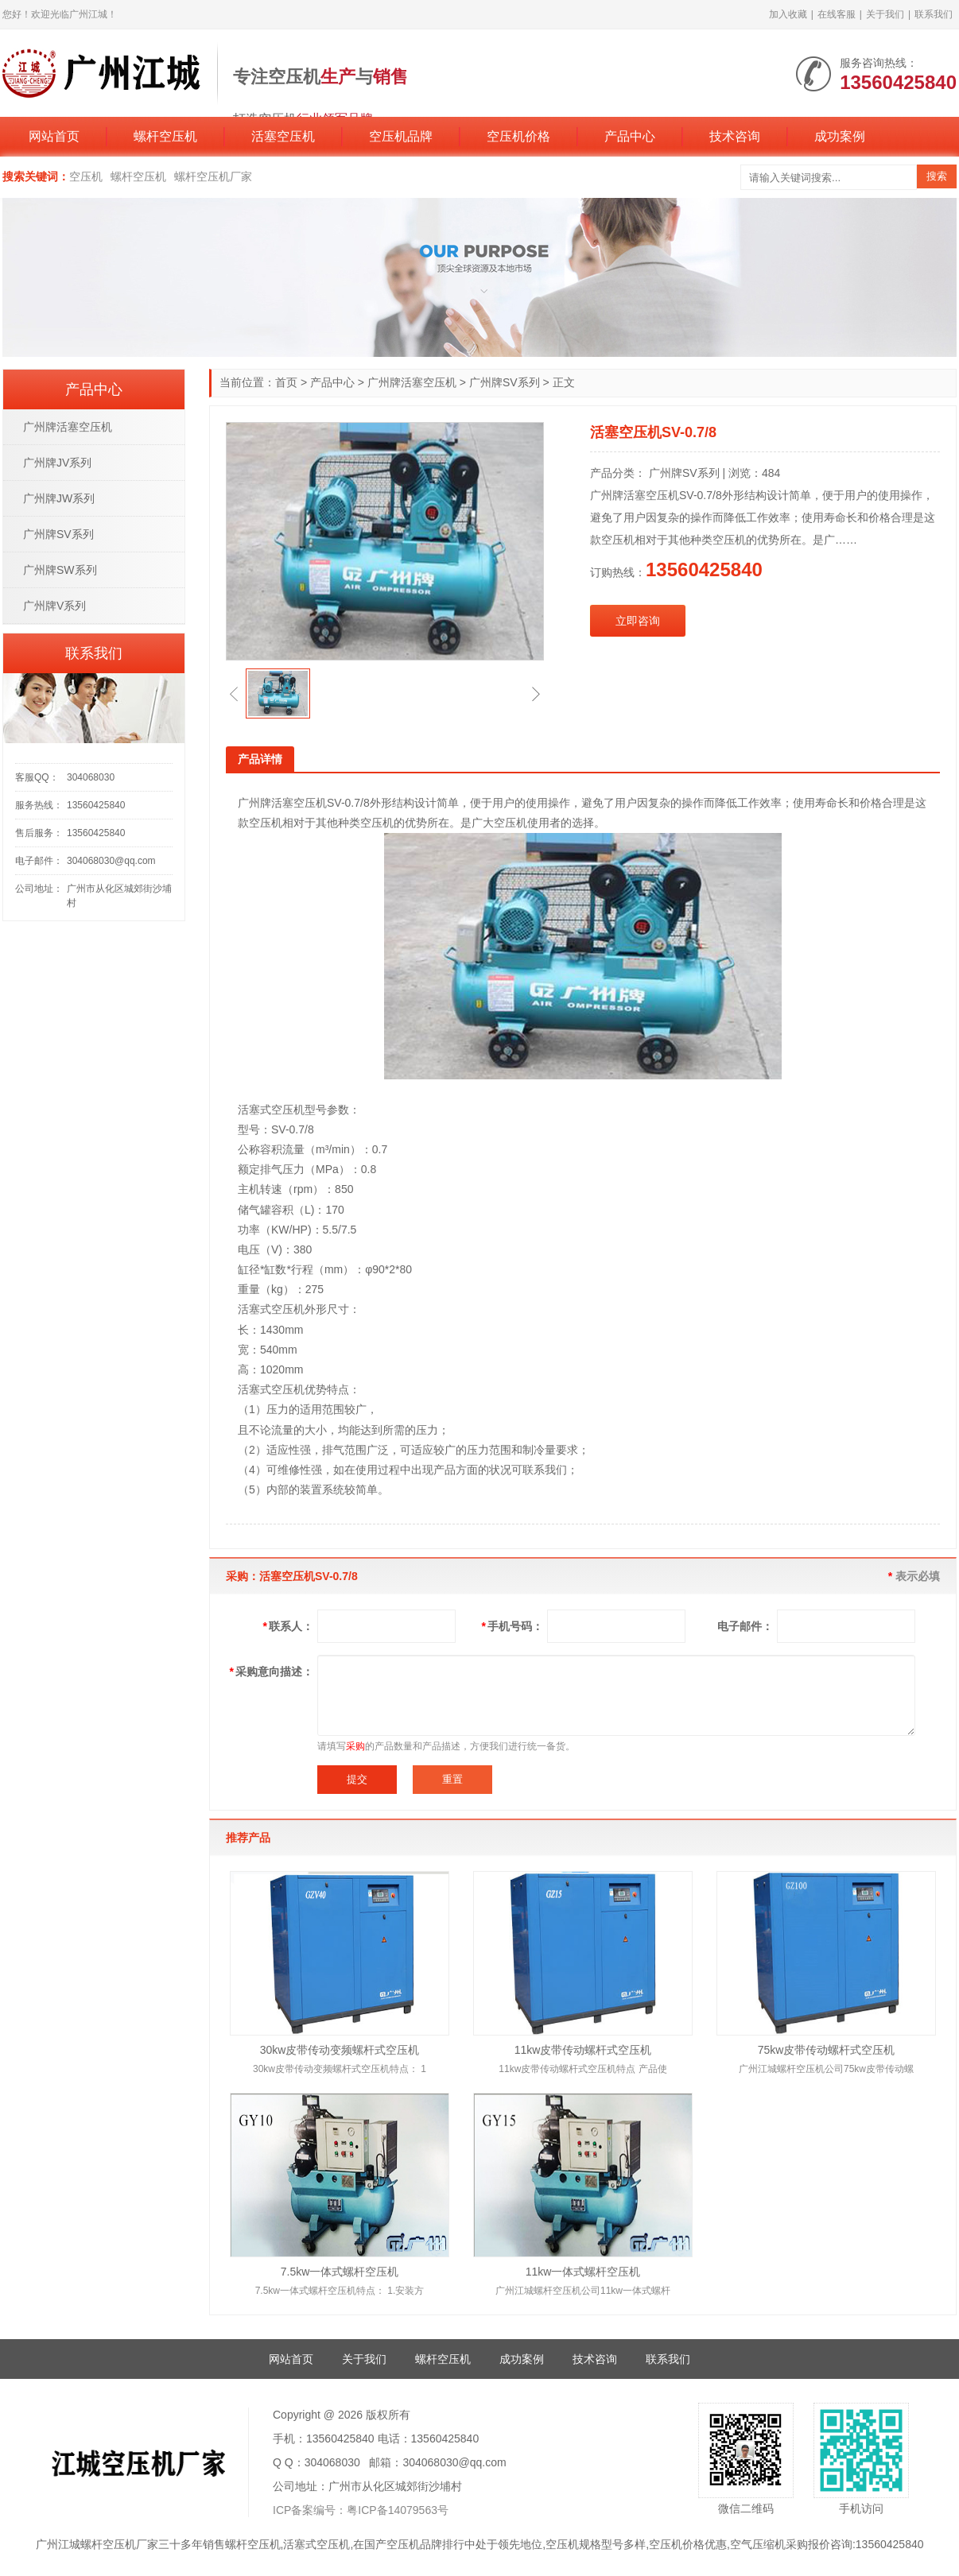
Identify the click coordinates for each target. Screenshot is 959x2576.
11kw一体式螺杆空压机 (583, 2271)
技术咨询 (734, 136)
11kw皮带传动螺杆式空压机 (583, 2049)
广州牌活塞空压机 (411, 382)
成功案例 (839, 136)
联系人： (288, 1626)
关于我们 (885, 14)
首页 (286, 382)
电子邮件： (745, 1626)
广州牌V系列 (54, 605)
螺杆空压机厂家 (213, 176)
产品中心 (629, 136)
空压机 (86, 176)
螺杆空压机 (165, 136)
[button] (234, 694)
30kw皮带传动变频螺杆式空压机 (340, 2049)
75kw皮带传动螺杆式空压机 (826, 2049)
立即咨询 (637, 620)
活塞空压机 (283, 136)
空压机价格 (518, 136)
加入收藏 (788, 14)
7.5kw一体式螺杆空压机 (340, 2271)
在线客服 (836, 14)
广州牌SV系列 (504, 382)
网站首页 (54, 136)
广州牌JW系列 (59, 498)
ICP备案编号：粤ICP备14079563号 (360, 2510)
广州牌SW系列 (60, 570)
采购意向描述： (271, 1671)
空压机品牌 (401, 136)
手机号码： (512, 1626)
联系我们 (933, 14)
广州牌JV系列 (57, 462)
